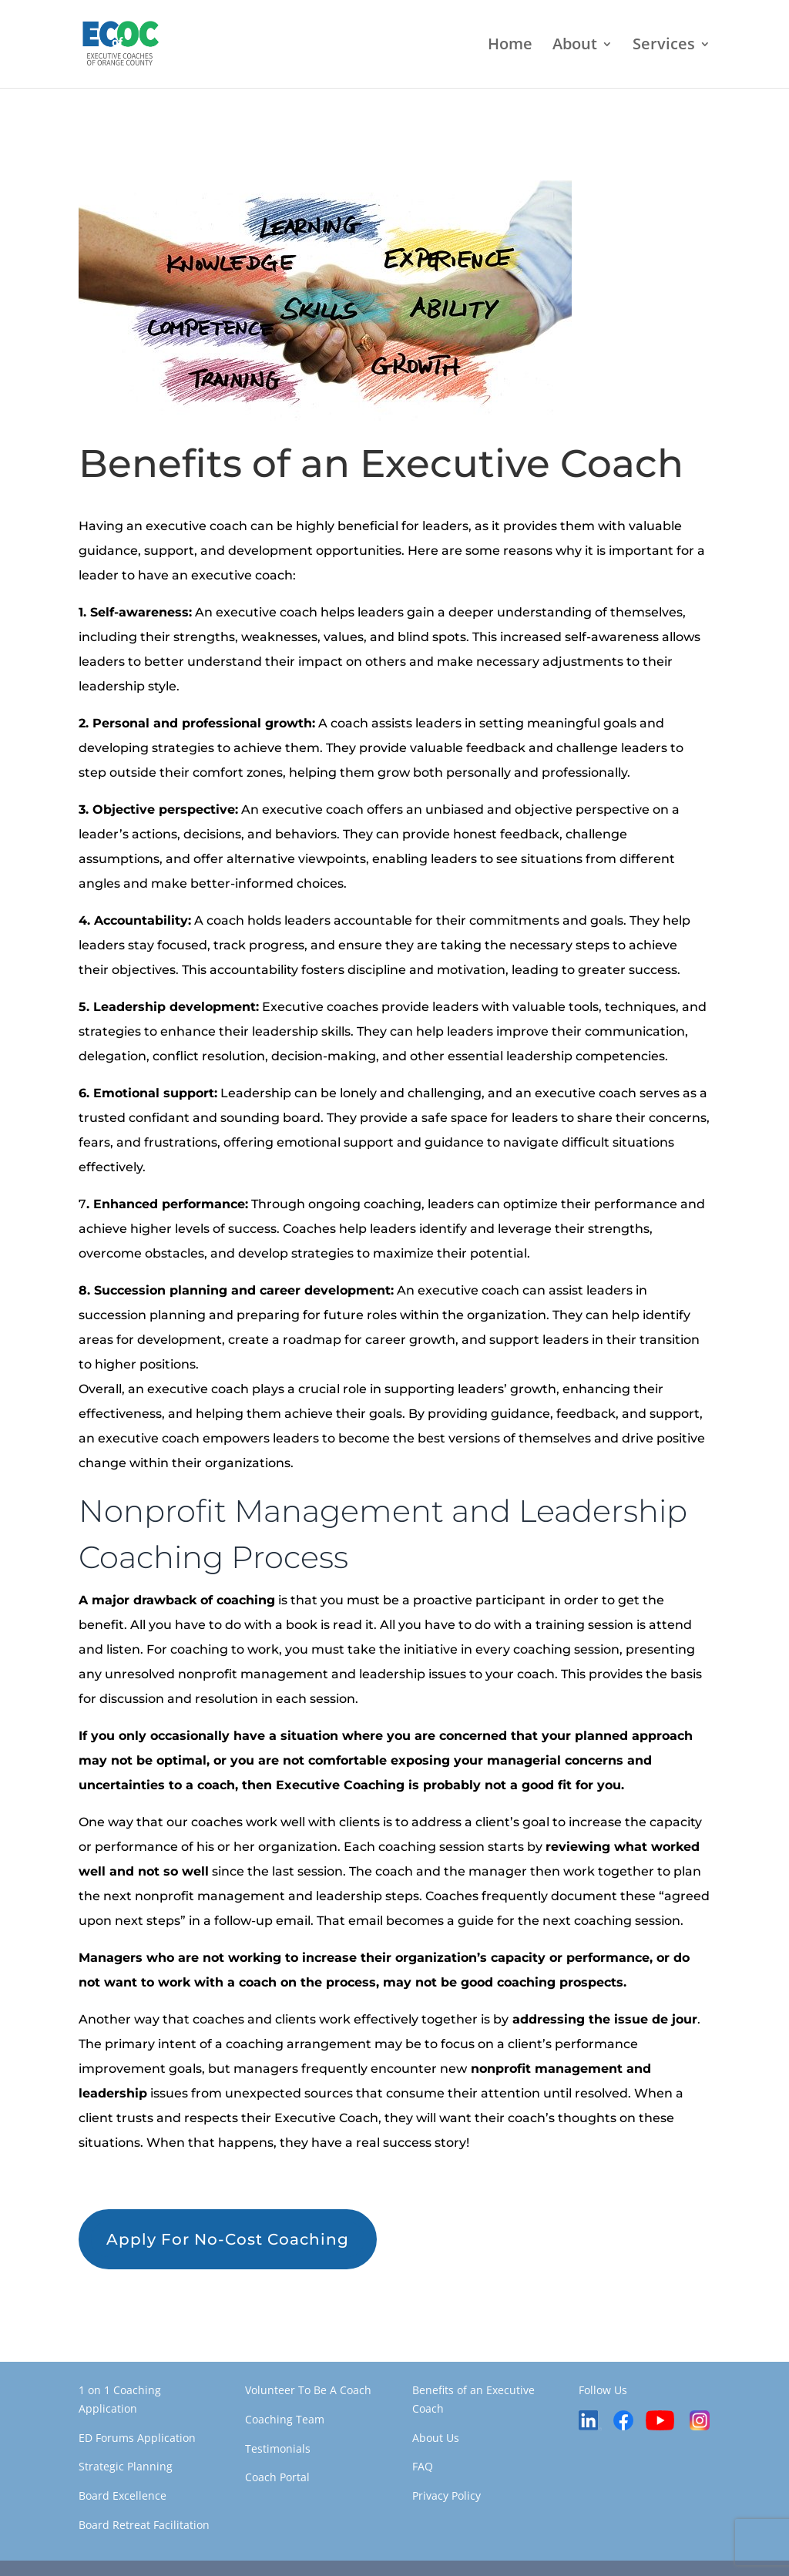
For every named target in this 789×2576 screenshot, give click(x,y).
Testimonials (278, 2448)
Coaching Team (284, 2419)
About (574, 46)
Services (664, 46)
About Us (435, 2437)
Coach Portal (277, 2477)
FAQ (422, 2466)
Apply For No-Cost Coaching (227, 2239)
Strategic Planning (126, 2466)
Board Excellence (122, 2495)
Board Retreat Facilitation (144, 2524)
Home (510, 46)
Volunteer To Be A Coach (308, 2390)
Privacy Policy (446, 2495)
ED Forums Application (137, 2437)
